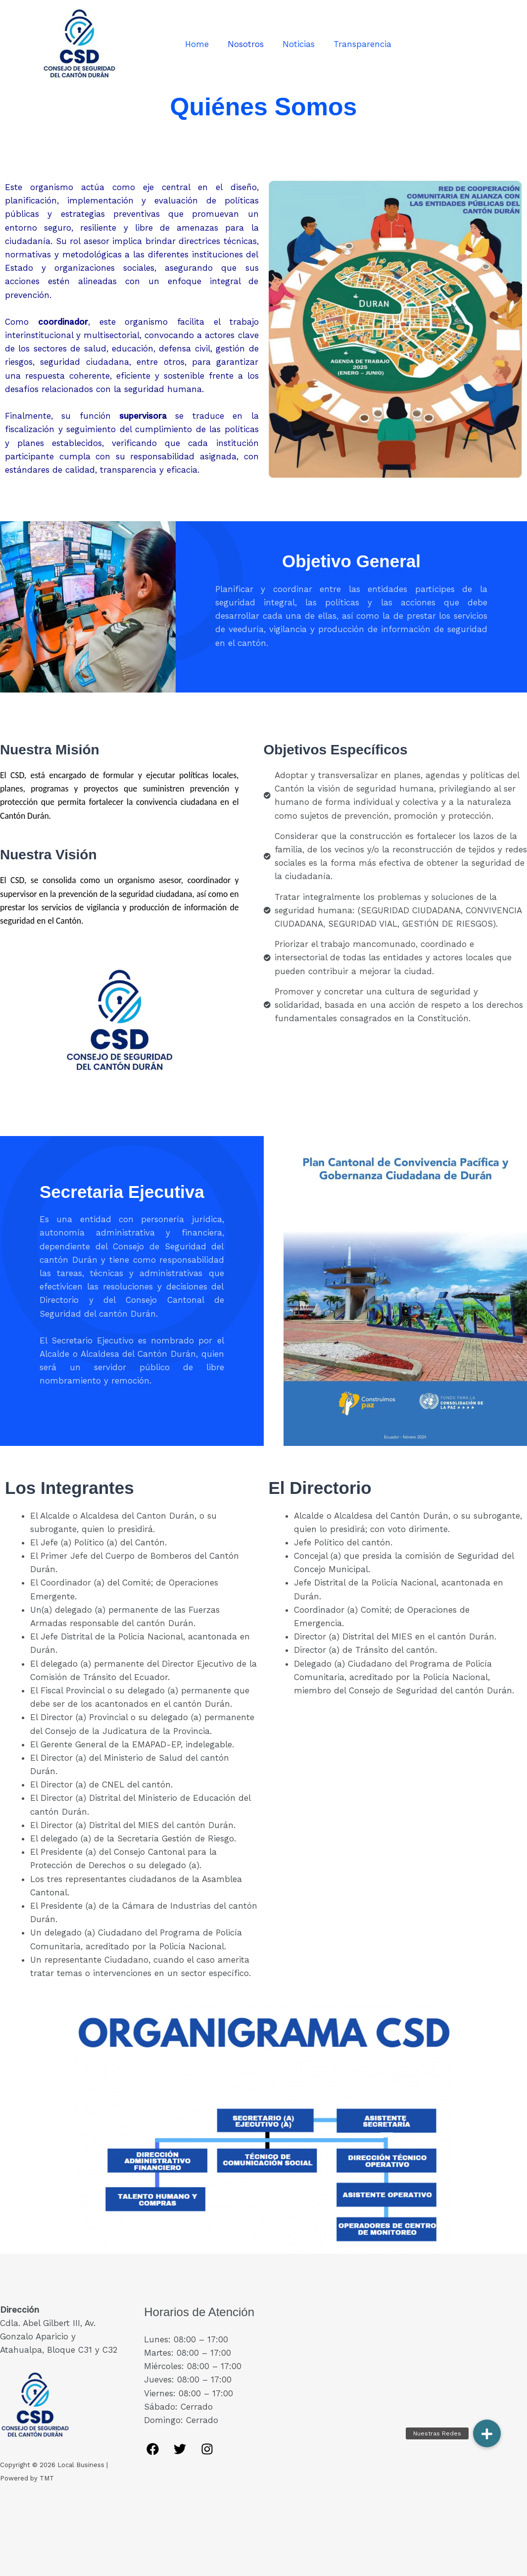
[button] (487, 2433)
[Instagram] (207, 2449)
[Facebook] (152, 2449)
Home (200, 44)
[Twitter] (180, 2449)
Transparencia (359, 44)
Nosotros (247, 44)
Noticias (298, 44)
